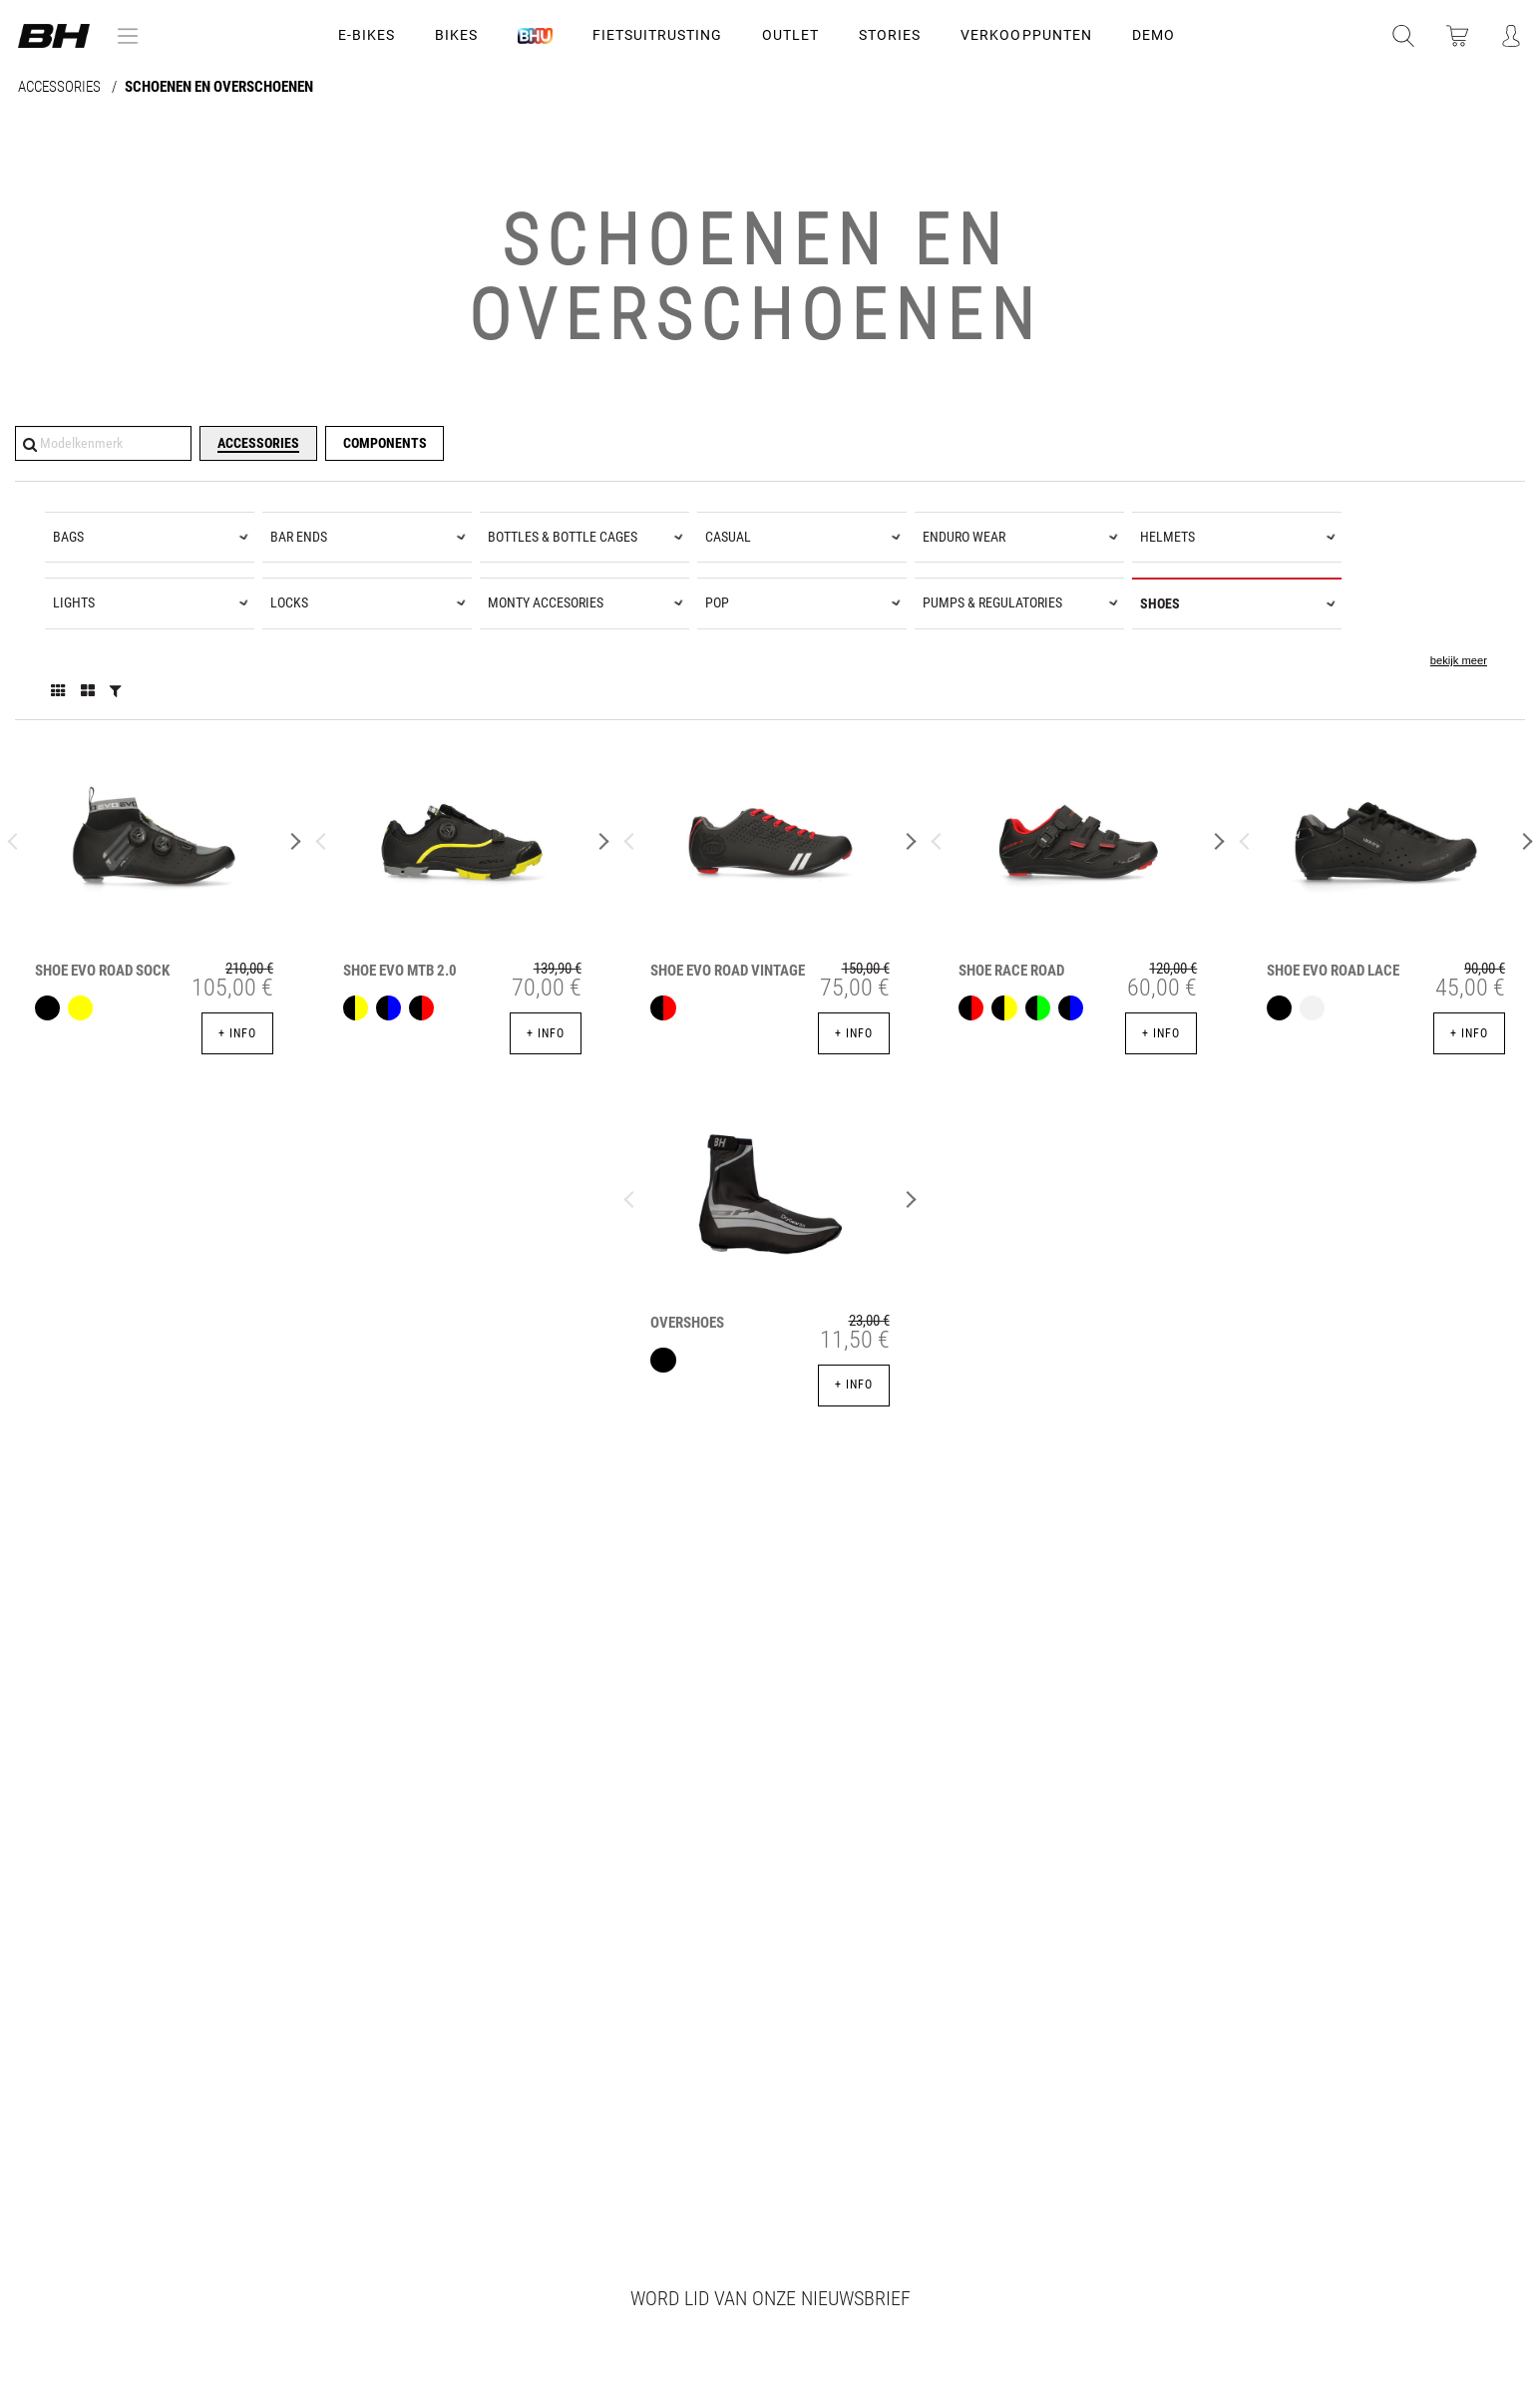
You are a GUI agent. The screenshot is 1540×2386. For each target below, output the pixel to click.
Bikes (456, 35)
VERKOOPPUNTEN (1026, 35)
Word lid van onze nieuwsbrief (770, 2298)
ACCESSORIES (61, 87)
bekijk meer (1458, 660)
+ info (237, 1033)
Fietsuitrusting (657, 35)
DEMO (1153, 35)
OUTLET (790, 35)
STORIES (890, 35)
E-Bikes (366, 35)
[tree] (770, 600)
